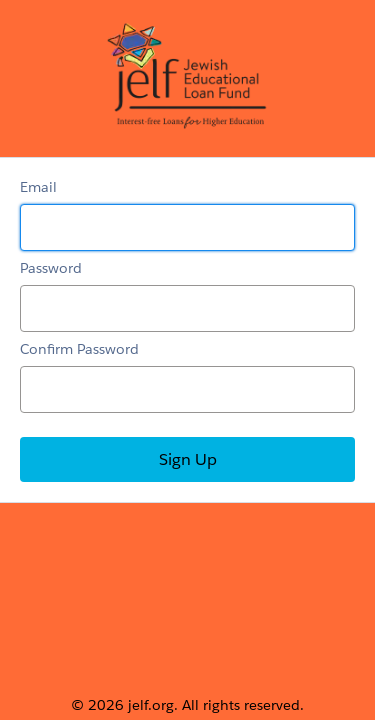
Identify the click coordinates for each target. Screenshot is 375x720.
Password (51, 268)
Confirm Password (79, 349)
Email (38, 187)
